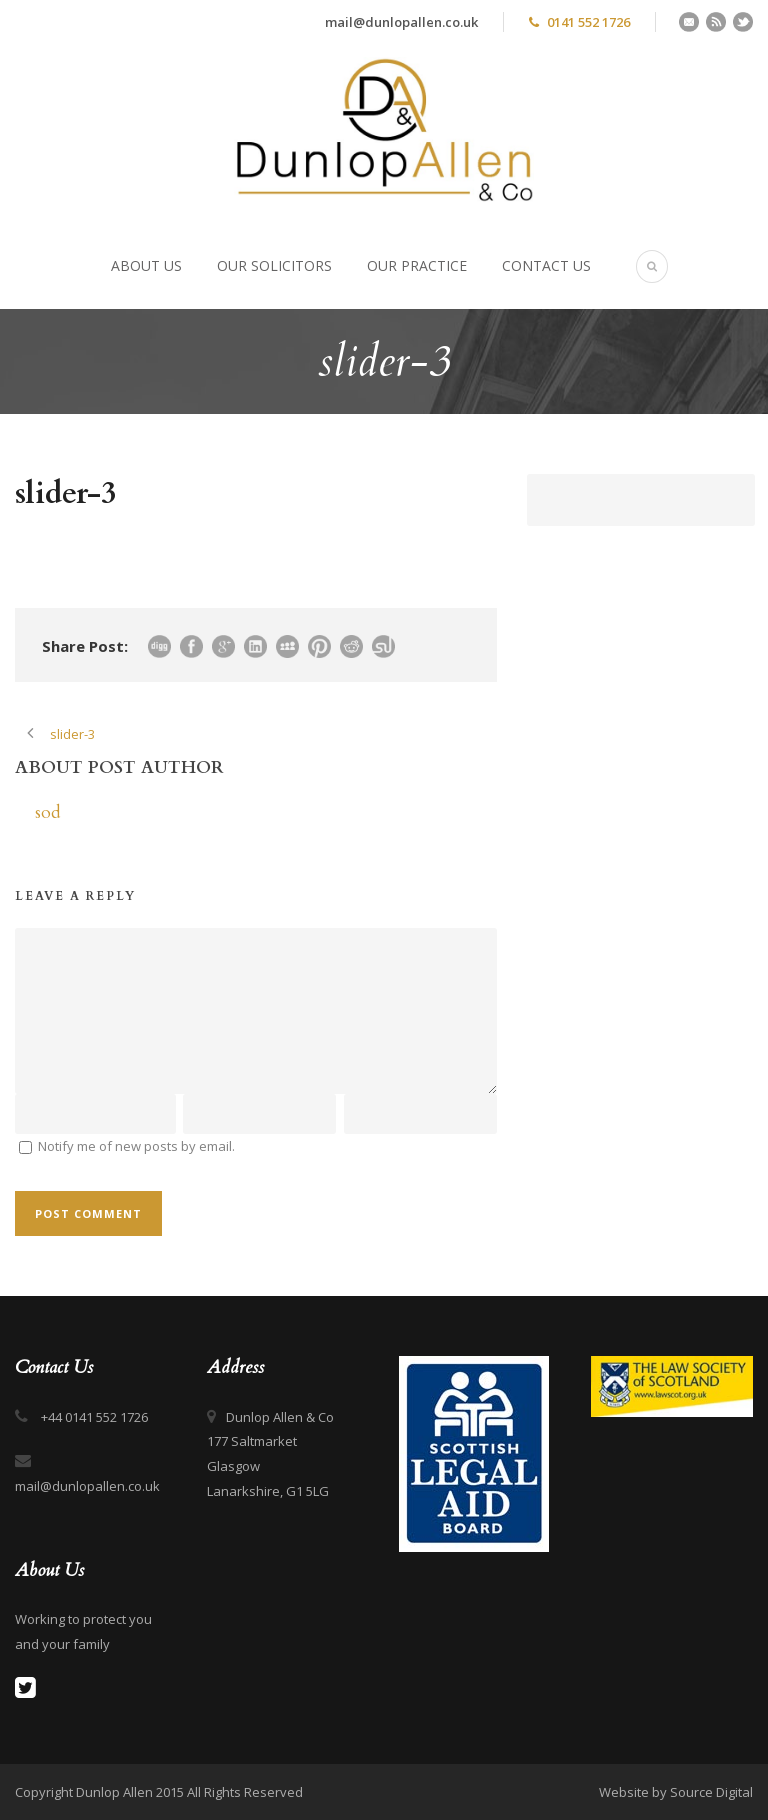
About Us (146, 265)
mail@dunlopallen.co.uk (401, 22)
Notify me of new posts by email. (136, 1146)
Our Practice (417, 265)
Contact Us (546, 265)
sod (48, 812)
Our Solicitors (274, 265)
